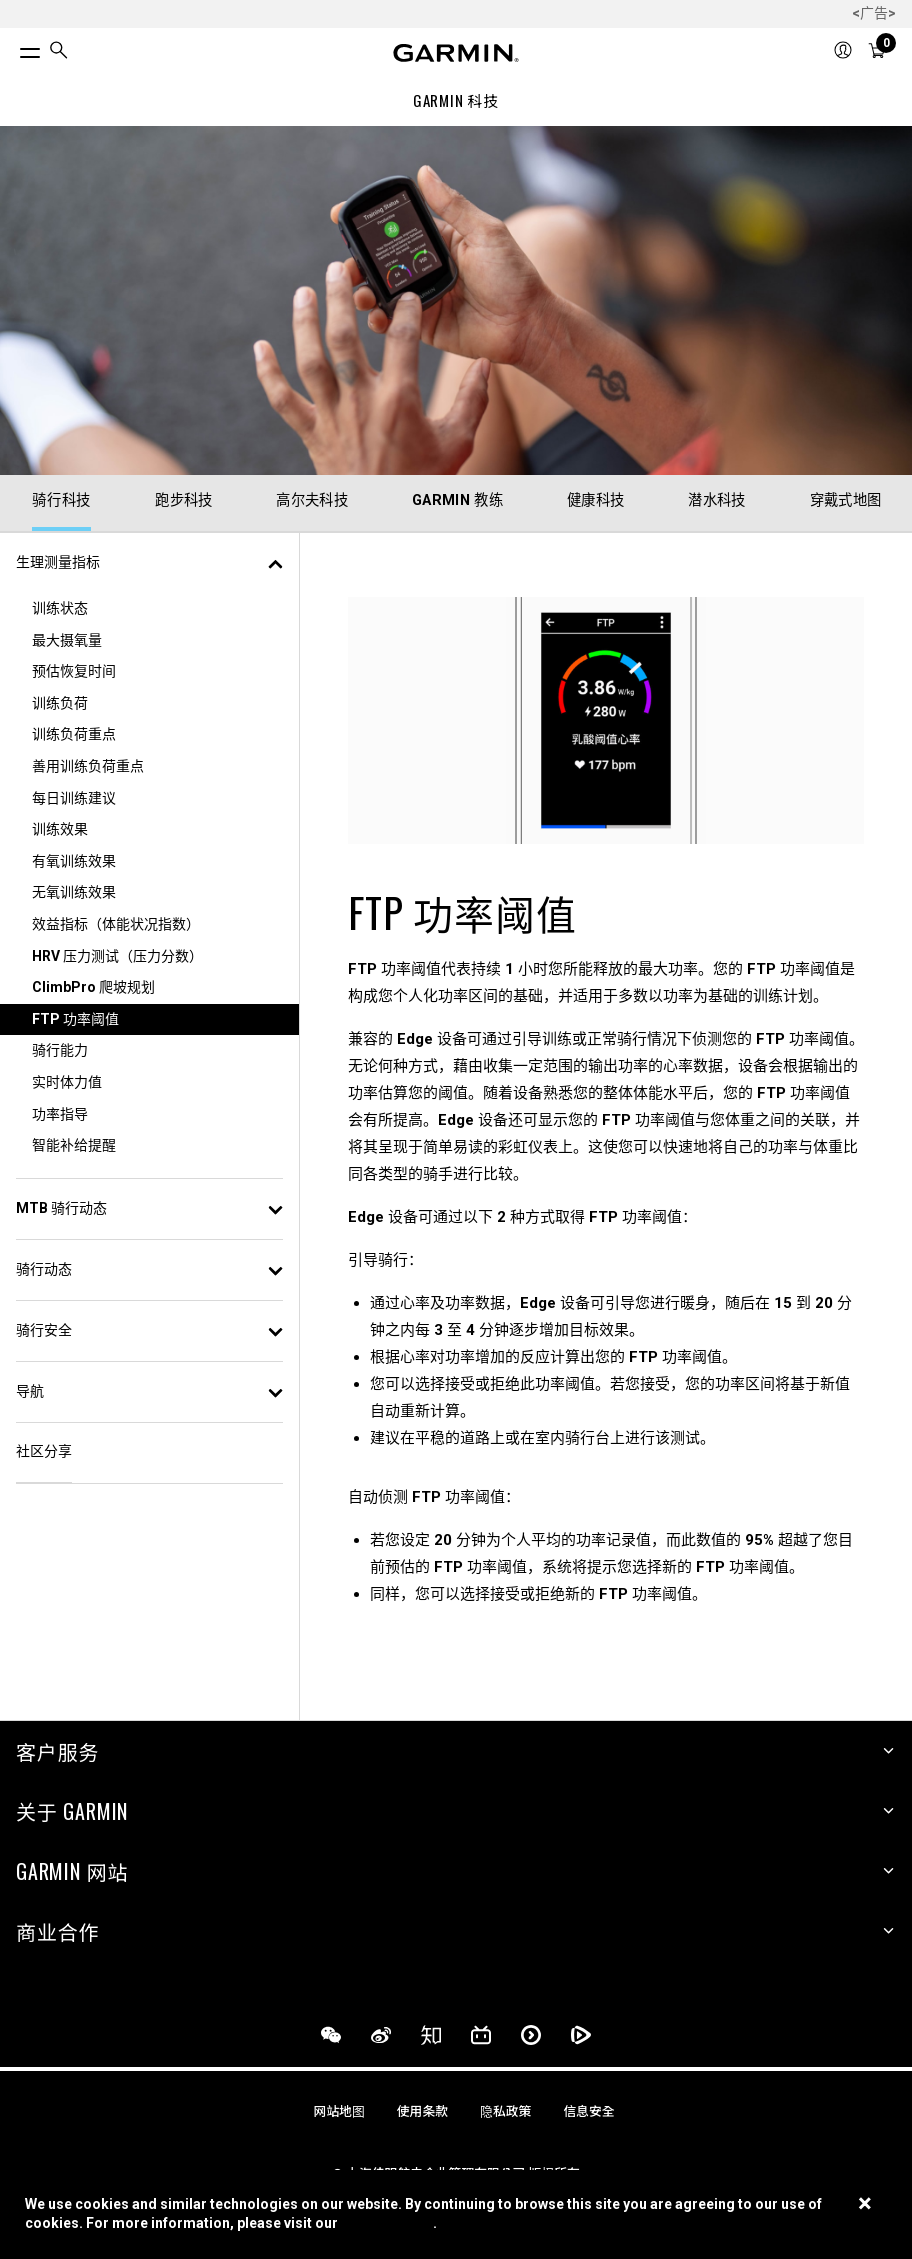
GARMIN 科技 (456, 100)
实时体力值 (67, 1082)
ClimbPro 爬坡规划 (93, 987)
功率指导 (60, 1114)
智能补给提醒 (74, 1145)
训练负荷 (60, 703)
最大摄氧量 (67, 640)
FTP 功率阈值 (75, 1019)
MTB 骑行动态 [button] (149, 1208)
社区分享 (44, 1451)
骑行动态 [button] (149, 1269)
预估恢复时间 (74, 671)
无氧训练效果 (74, 892)
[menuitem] (59, 53)
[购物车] (877, 53)
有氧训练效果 (74, 861)
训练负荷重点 (74, 734)
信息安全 (588, 2111)
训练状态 (60, 608)
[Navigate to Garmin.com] (456, 53)
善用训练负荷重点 (88, 766)
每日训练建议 (74, 798)
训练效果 (60, 829)
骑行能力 (60, 1050)
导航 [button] (149, 1391)
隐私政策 (505, 2111)
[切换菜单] (12, 48)
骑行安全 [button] (149, 1330)
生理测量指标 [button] (149, 562)
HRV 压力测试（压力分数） (117, 956)
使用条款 (422, 2111)
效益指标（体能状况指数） (116, 924)
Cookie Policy (387, 2223)
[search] (59, 53)
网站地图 (339, 2111)
